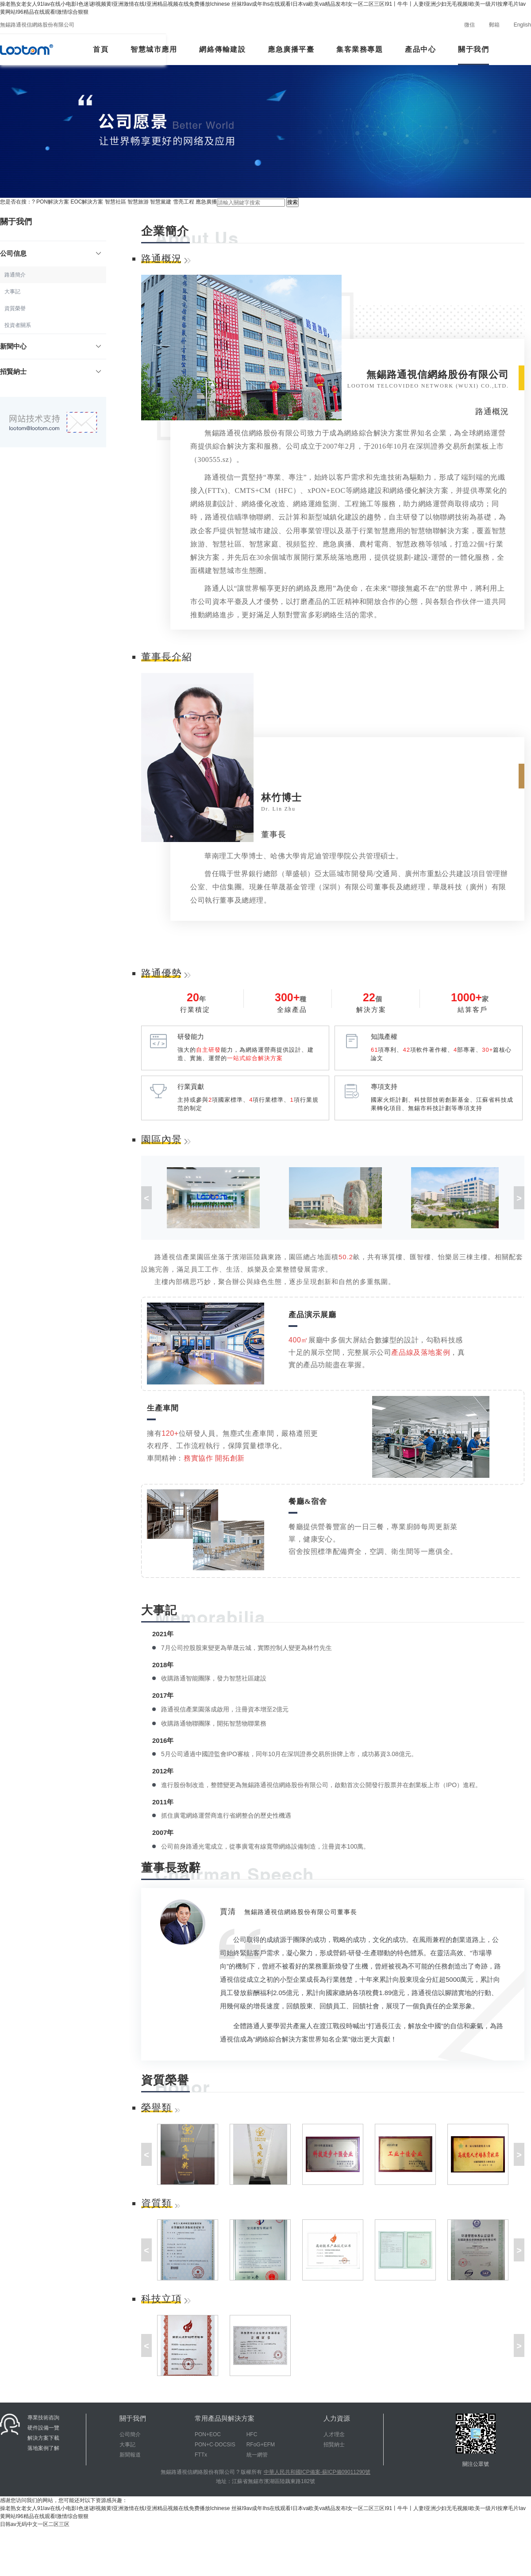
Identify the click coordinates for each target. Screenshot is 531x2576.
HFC (252, 2434)
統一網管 (257, 2455)
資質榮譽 (15, 308)
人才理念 (334, 2434)
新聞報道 (130, 2455)
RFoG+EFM (260, 2444)
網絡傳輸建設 (222, 49)
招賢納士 (51, 371)
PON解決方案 (52, 202)
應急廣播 (206, 202)
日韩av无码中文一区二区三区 (34, 2524)
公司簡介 (130, 2434)
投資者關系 (17, 325)
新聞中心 (51, 346)
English (522, 25)
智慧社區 (115, 202)
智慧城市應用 (154, 49)
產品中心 (420, 49)
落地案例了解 (43, 2448)
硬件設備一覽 (43, 2428)
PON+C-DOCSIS (215, 2444)
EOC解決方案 (86, 202)
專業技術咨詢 (43, 2418)
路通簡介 (15, 275)
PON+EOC (208, 2434)
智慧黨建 (160, 202)
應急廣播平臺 (291, 49)
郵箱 (494, 25)
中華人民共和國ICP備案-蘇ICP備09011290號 (317, 2472)
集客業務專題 (359, 49)
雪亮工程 (183, 202)
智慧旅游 (138, 202)
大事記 (12, 291)
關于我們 (473, 49)
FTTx (201, 2455)
